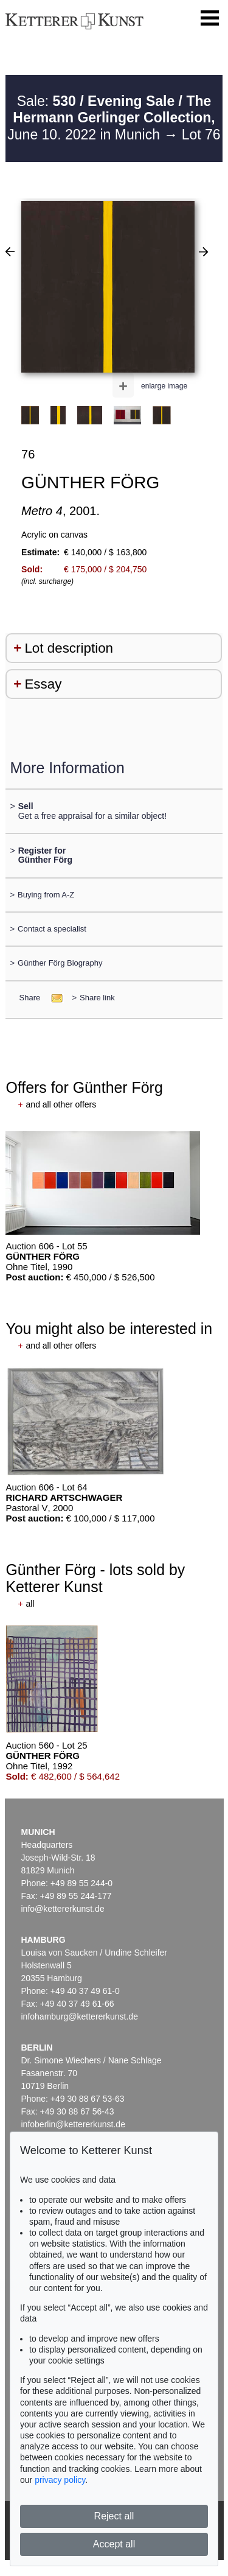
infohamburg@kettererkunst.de (79, 2016)
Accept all (114, 2544)
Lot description (68, 648)
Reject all (114, 2516)
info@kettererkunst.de (63, 1909)
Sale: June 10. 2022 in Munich (111, 117)
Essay (42, 684)
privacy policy (60, 2480)
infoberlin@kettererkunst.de (73, 2124)
